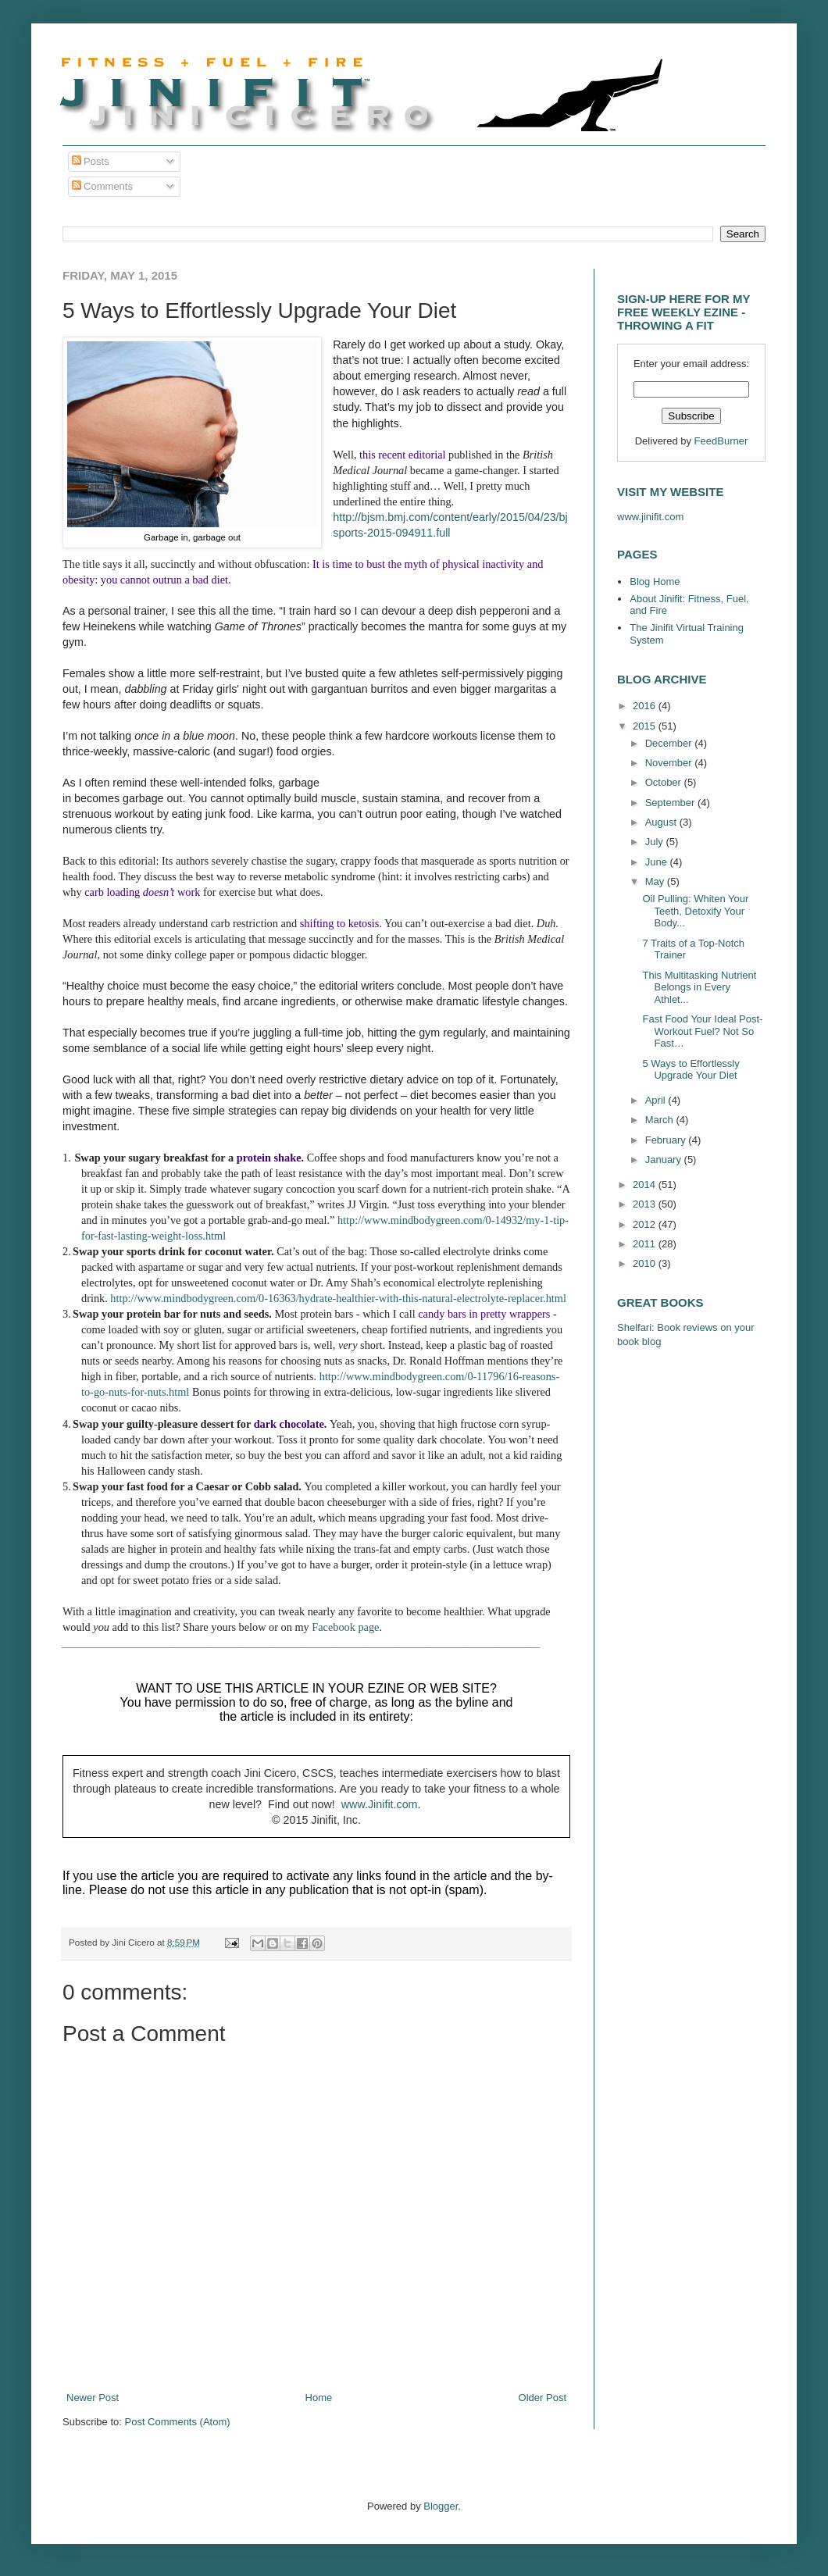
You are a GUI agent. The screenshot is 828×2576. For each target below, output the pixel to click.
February (667, 1140)
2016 (645, 706)
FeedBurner (721, 441)
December (670, 743)
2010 (645, 1263)
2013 (645, 1204)
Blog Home (655, 581)
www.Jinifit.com (379, 1804)
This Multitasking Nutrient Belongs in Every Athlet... (699, 987)
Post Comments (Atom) (177, 2422)
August (662, 822)
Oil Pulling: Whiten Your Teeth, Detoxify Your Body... (695, 911)
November (670, 763)
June (657, 862)
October (664, 782)
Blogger (440, 2506)
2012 (645, 1224)
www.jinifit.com (650, 517)
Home (319, 2397)
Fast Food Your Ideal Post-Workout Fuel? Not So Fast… (702, 1031)
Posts (90, 161)
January (664, 1159)
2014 (645, 1184)
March (660, 1120)
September (671, 802)
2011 (645, 1244)
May (656, 881)
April (657, 1100)
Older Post (542, 2397)
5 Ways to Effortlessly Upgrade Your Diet (690, 1070)
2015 (645, 726)
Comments (102, 186)
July (655, 841)
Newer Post (92, 2397)
